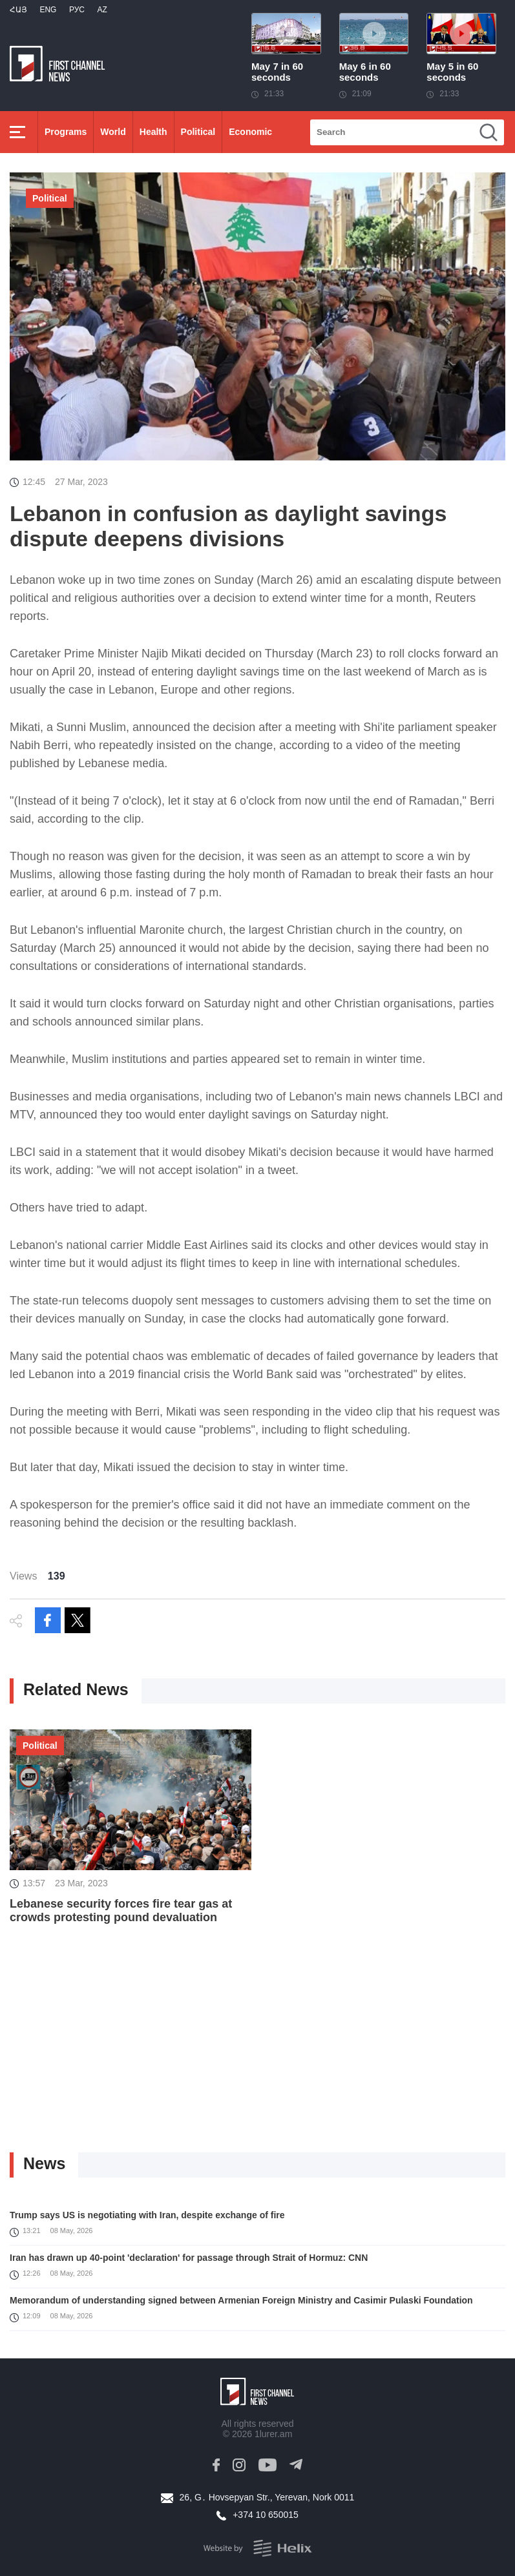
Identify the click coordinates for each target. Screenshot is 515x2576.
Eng (47, 9)
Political (198, 132)
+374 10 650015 (266, 2514)
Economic (250, 132)
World (112, 132)
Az (102, 9)
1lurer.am (273, 2434)
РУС (77, 9)
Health (153, 132)
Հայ (18, 9)
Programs (66, 132)
